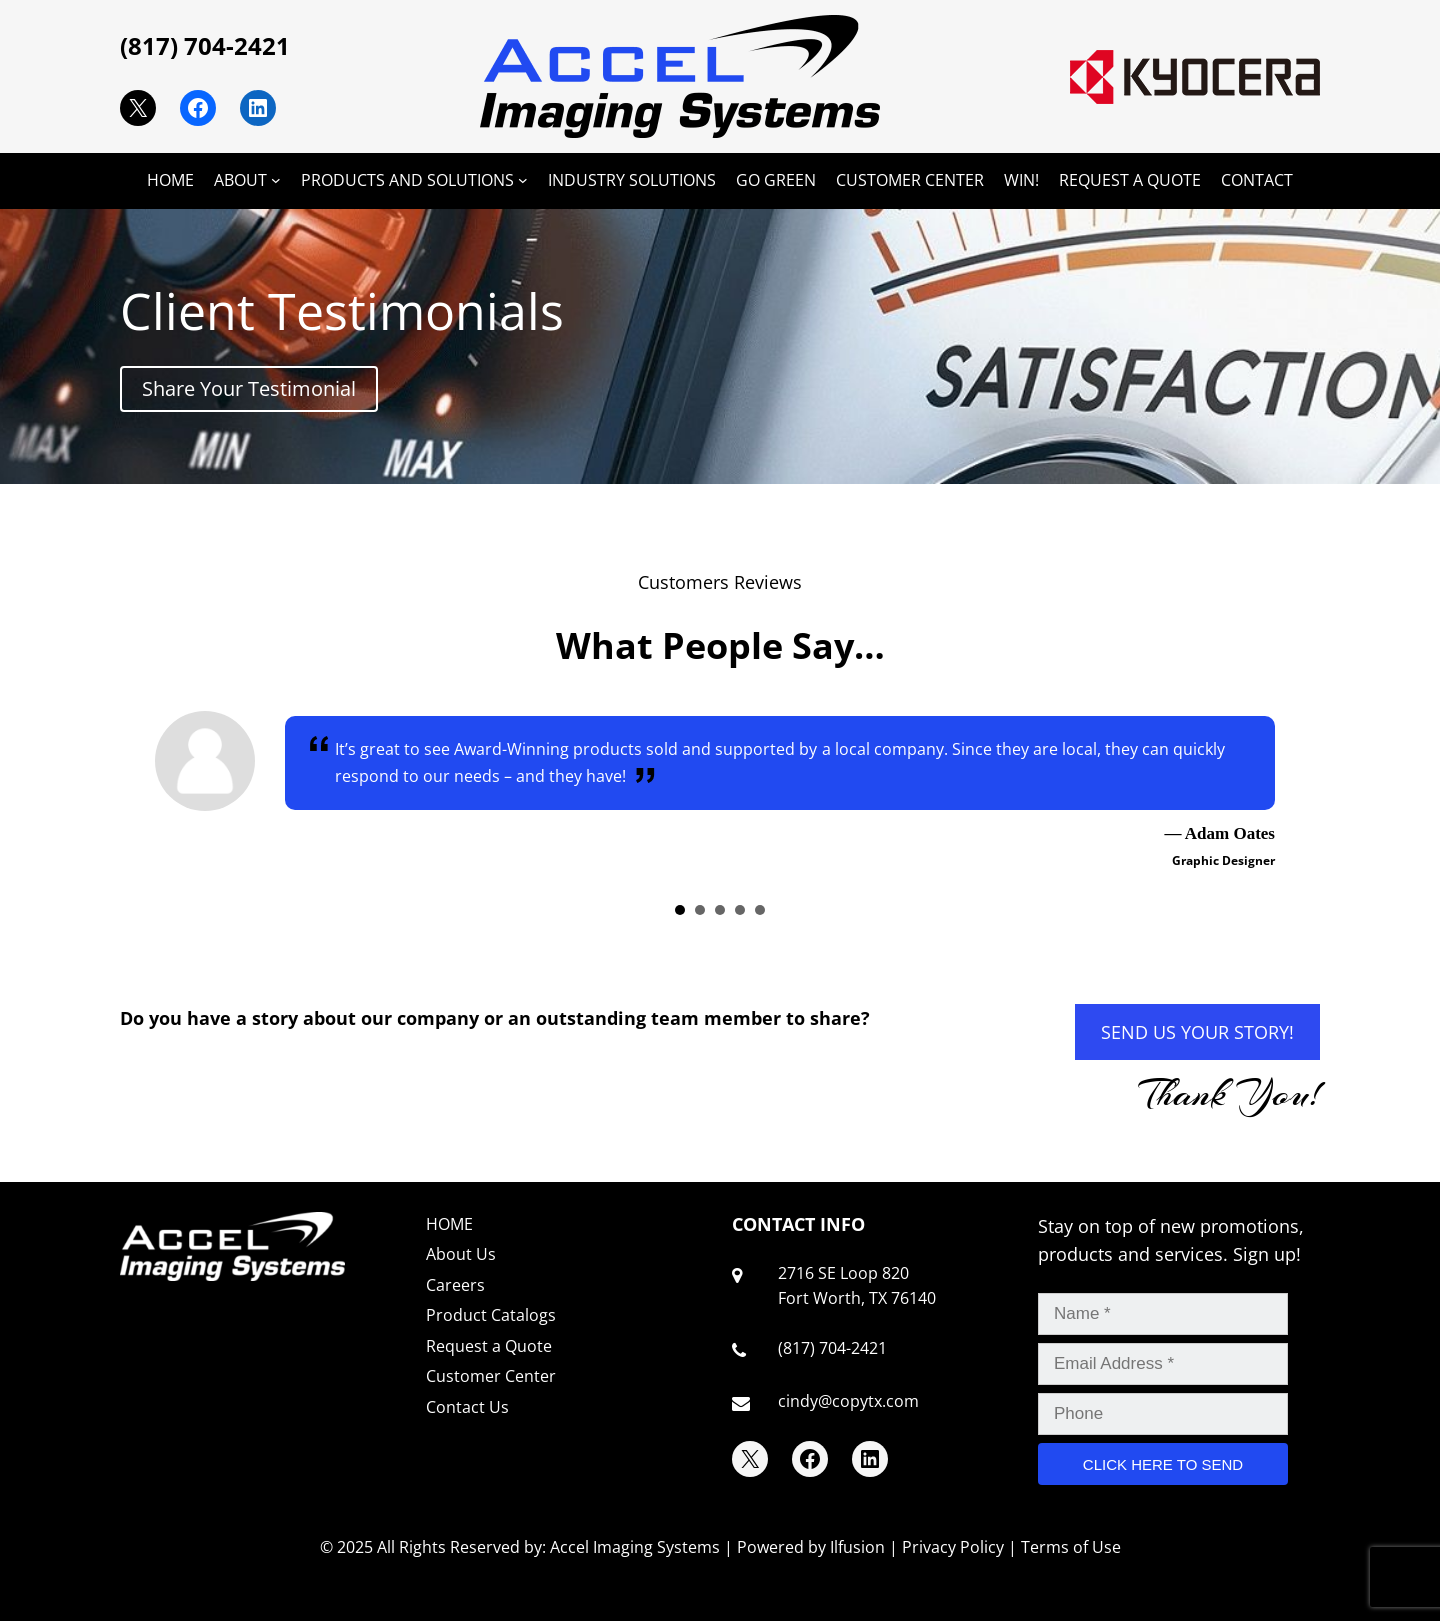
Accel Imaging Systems (635, 1547)
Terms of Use (1071, 1547)
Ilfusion (857, 1547)
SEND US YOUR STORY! (1197, 1032)
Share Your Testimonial (249, 388)
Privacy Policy (953, 1547)
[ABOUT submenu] (276, 180)
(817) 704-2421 (205, 45)
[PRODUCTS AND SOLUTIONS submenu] (523, 180)
